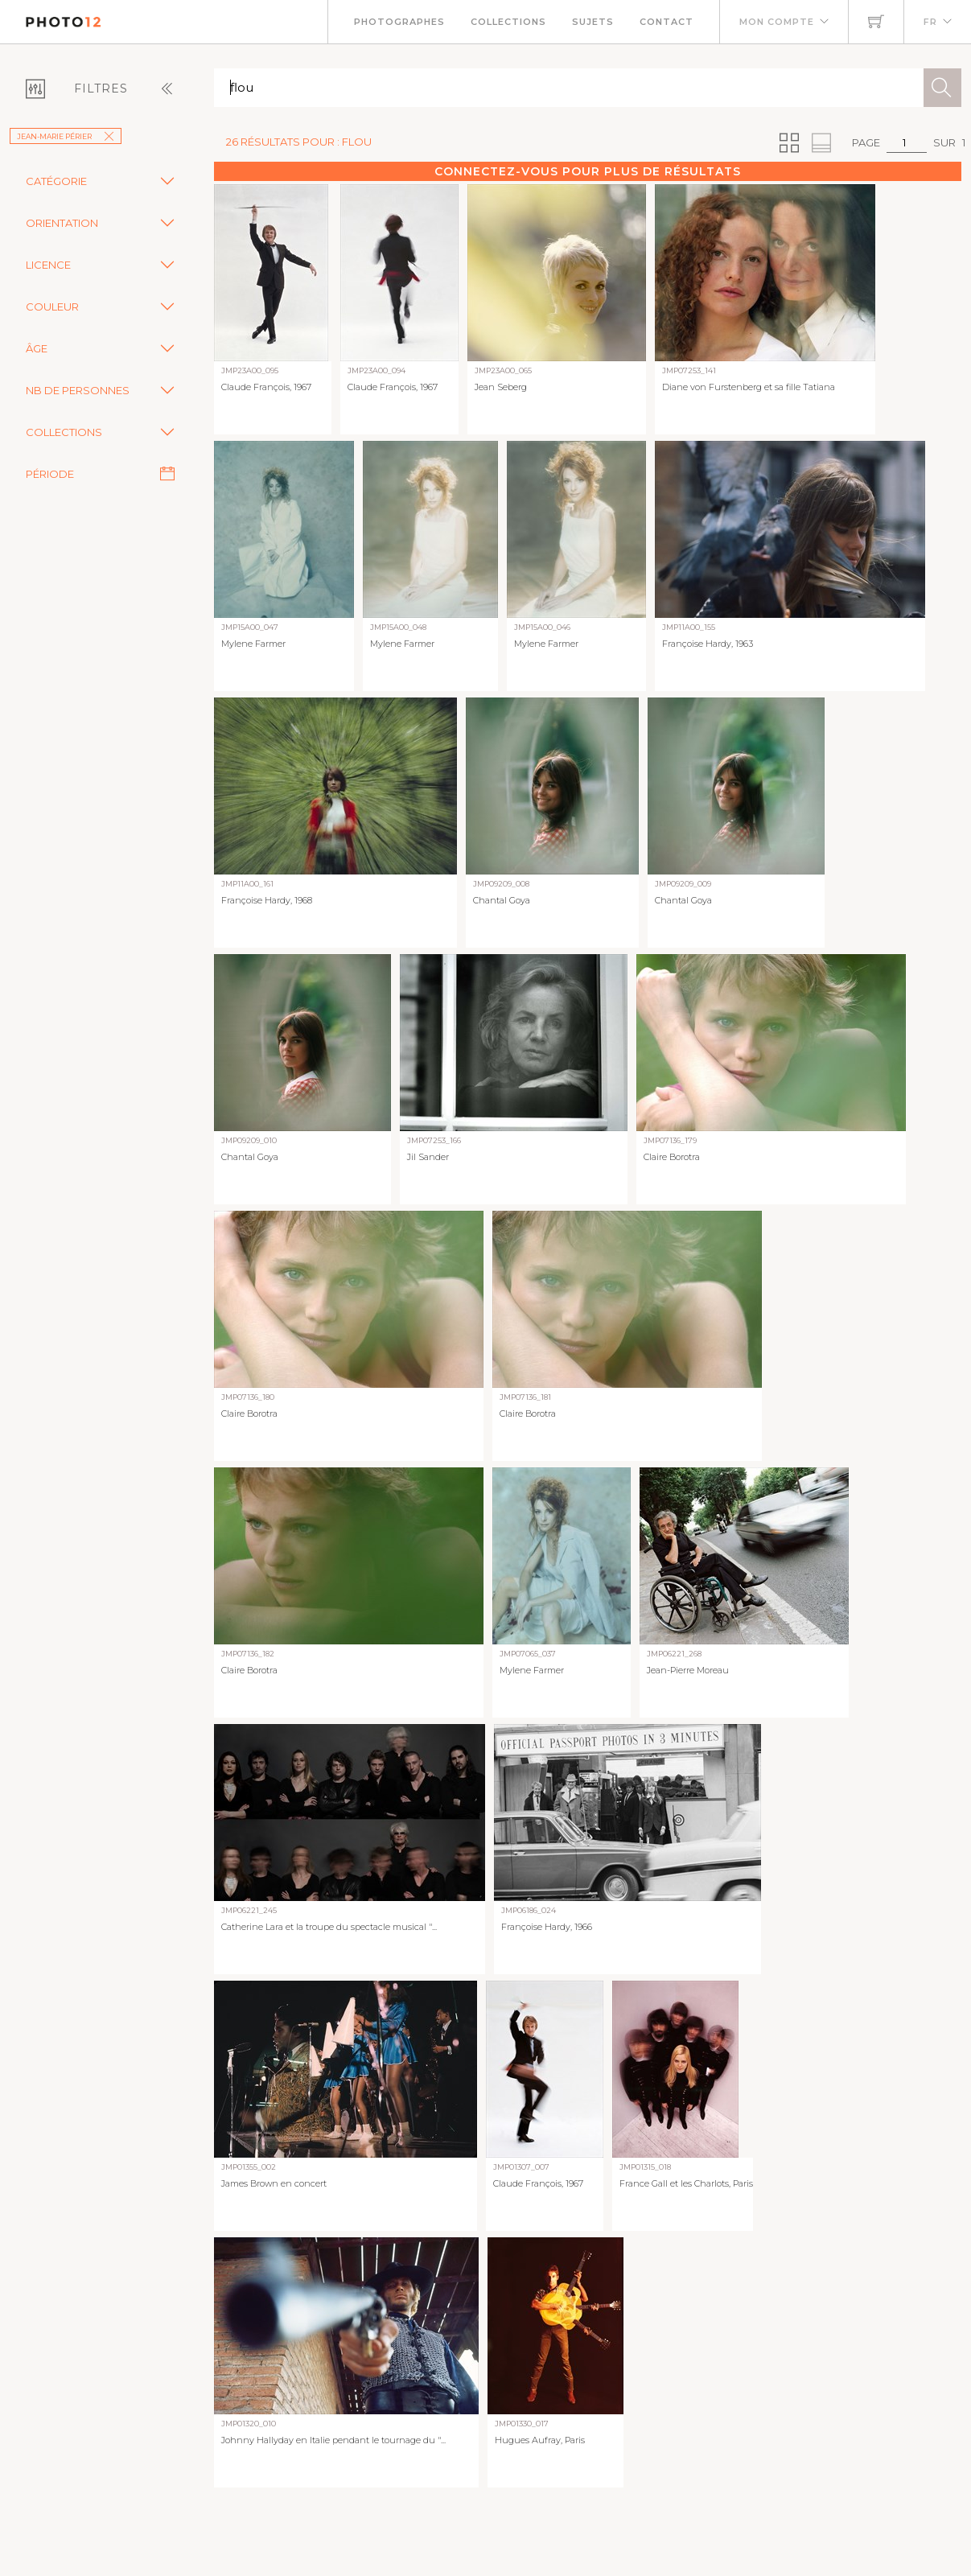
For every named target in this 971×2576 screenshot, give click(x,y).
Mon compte (776, 21)
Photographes (399, 21)
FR (930, 21)
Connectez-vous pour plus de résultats (587, 171)
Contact (666, 21)
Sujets (593, 21)
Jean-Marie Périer (65, 136)
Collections (508, 21)
